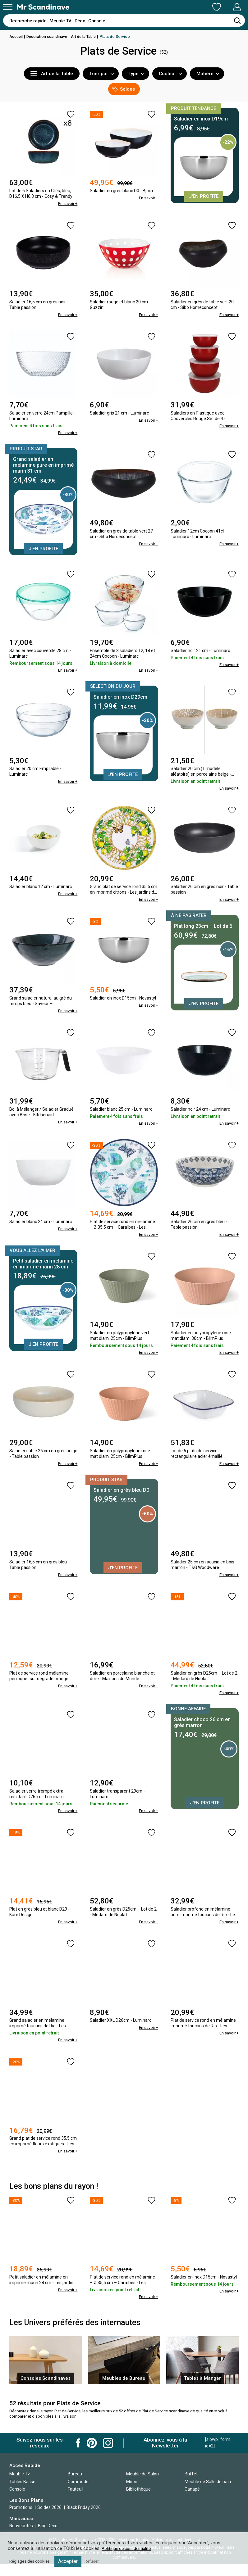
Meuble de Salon (142, 2485)
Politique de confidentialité (128, 2548)
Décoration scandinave (48, 36)
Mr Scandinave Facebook (78, 2454)
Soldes (124, 89)
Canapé (192, 2500)
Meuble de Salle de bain (208, 2493)
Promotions (20, 2519)
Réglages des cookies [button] (31, 2561)
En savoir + (66, 203)
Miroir (131, 2493)
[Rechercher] (237, 20)
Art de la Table (87, 36)
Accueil (16, 36)
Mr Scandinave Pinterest (92, 2454)
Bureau (75, 2485)
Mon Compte (225, 7)
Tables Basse (22, 2493)
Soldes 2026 (49, 2519)
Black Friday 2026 (84, 2519)
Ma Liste (184, 7)
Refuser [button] (97, 2561)
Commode (78, 2493)
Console (17, 2500)
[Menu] (7, 6)
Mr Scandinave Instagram (108, 2454)
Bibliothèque (138, 2500)
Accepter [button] (72, 2561)
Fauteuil (75, 2500)
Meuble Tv (19, 2485)
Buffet (191, 2485)
